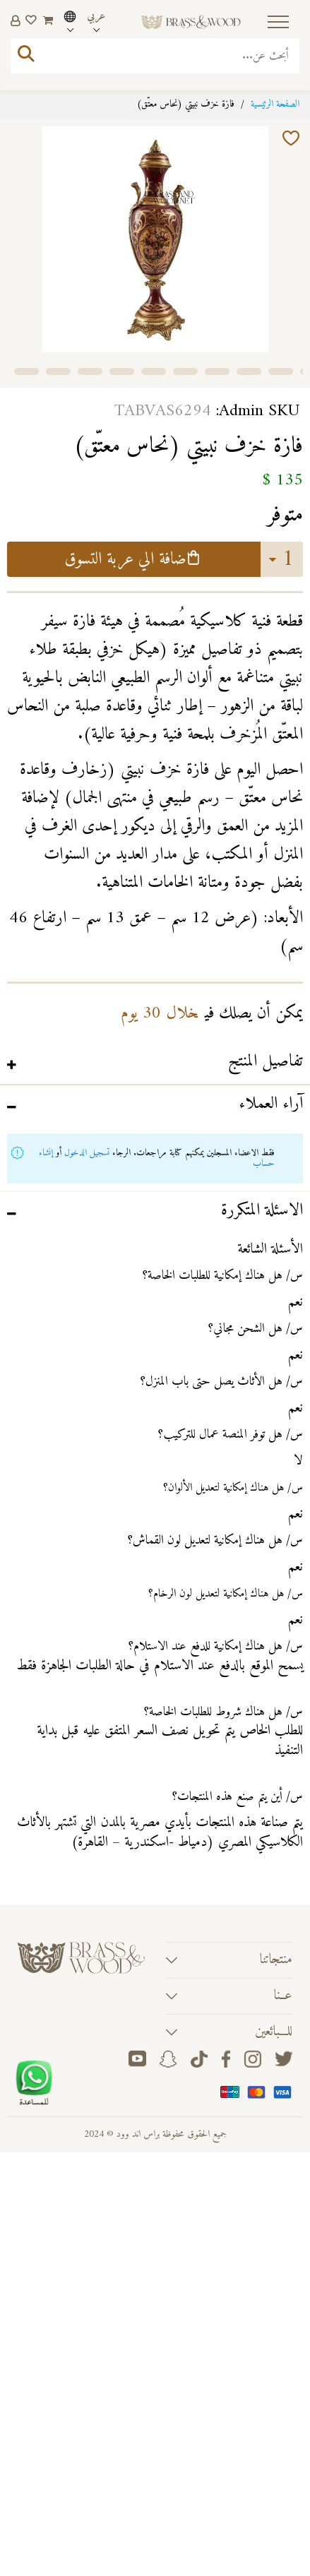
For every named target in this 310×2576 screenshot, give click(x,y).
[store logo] (191, 22)
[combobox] (155, 55)
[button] (26, 370)
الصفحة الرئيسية (275, 104)
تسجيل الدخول (86, 1153)
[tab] (155, 1064)
